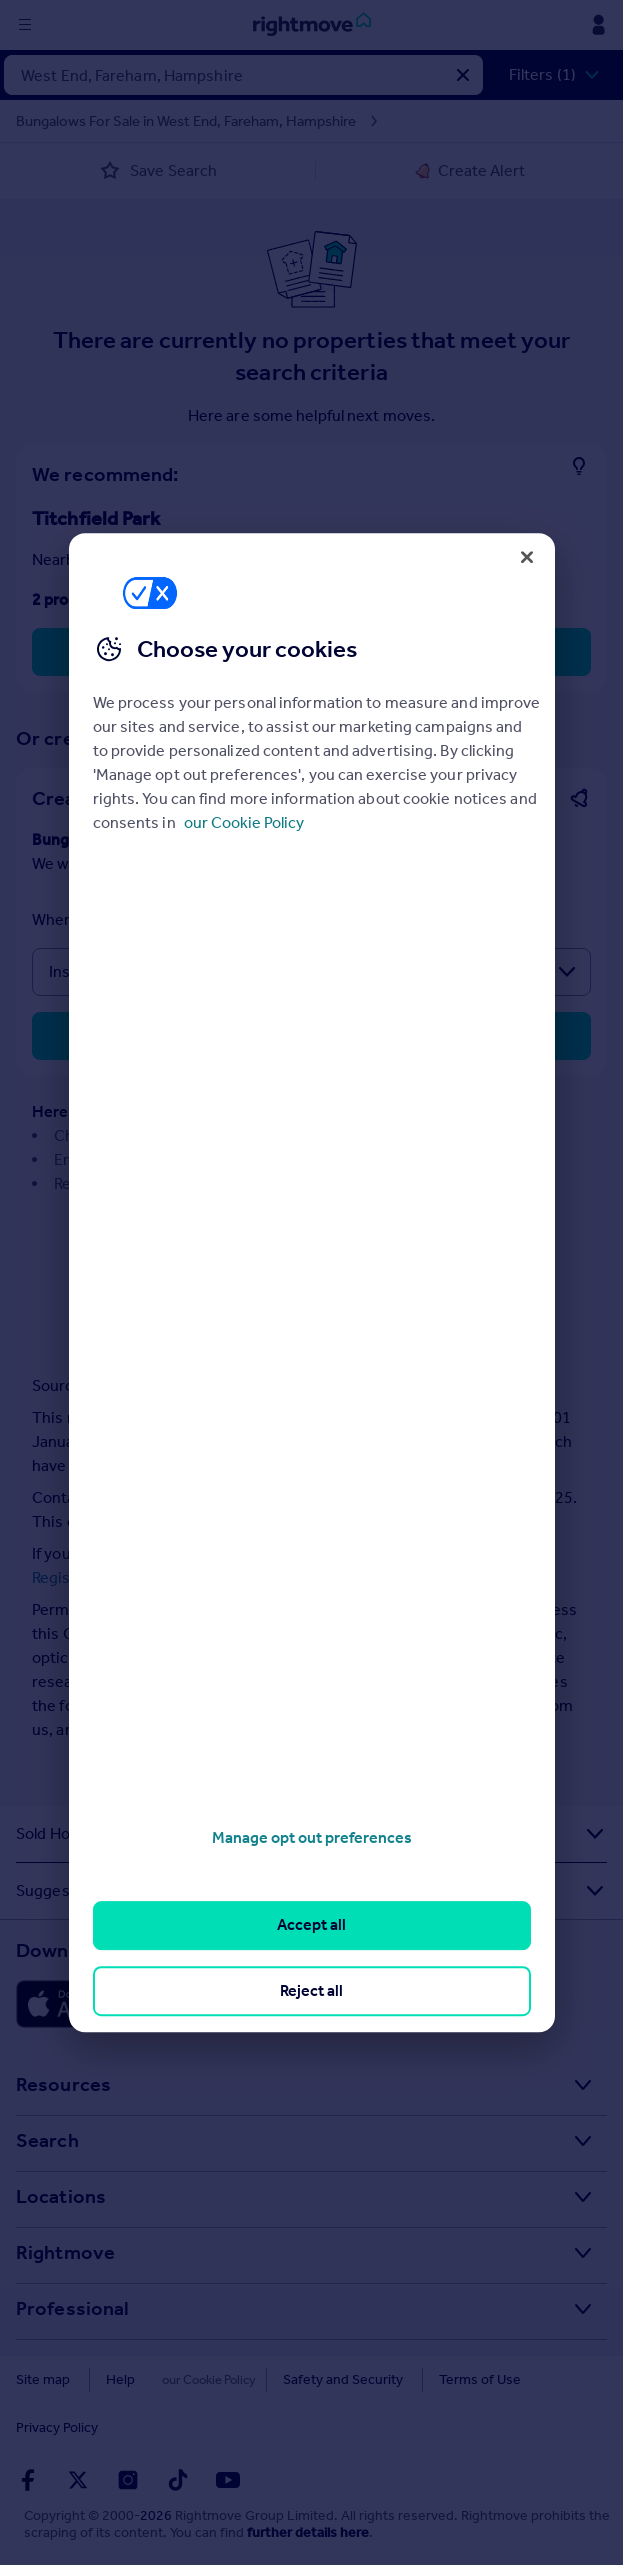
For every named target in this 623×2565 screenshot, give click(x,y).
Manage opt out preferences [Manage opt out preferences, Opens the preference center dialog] (312, 1837)
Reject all (311, 1990)
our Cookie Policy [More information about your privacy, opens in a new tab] (244, 822)
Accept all (311, 1925)
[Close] (527, 557)
